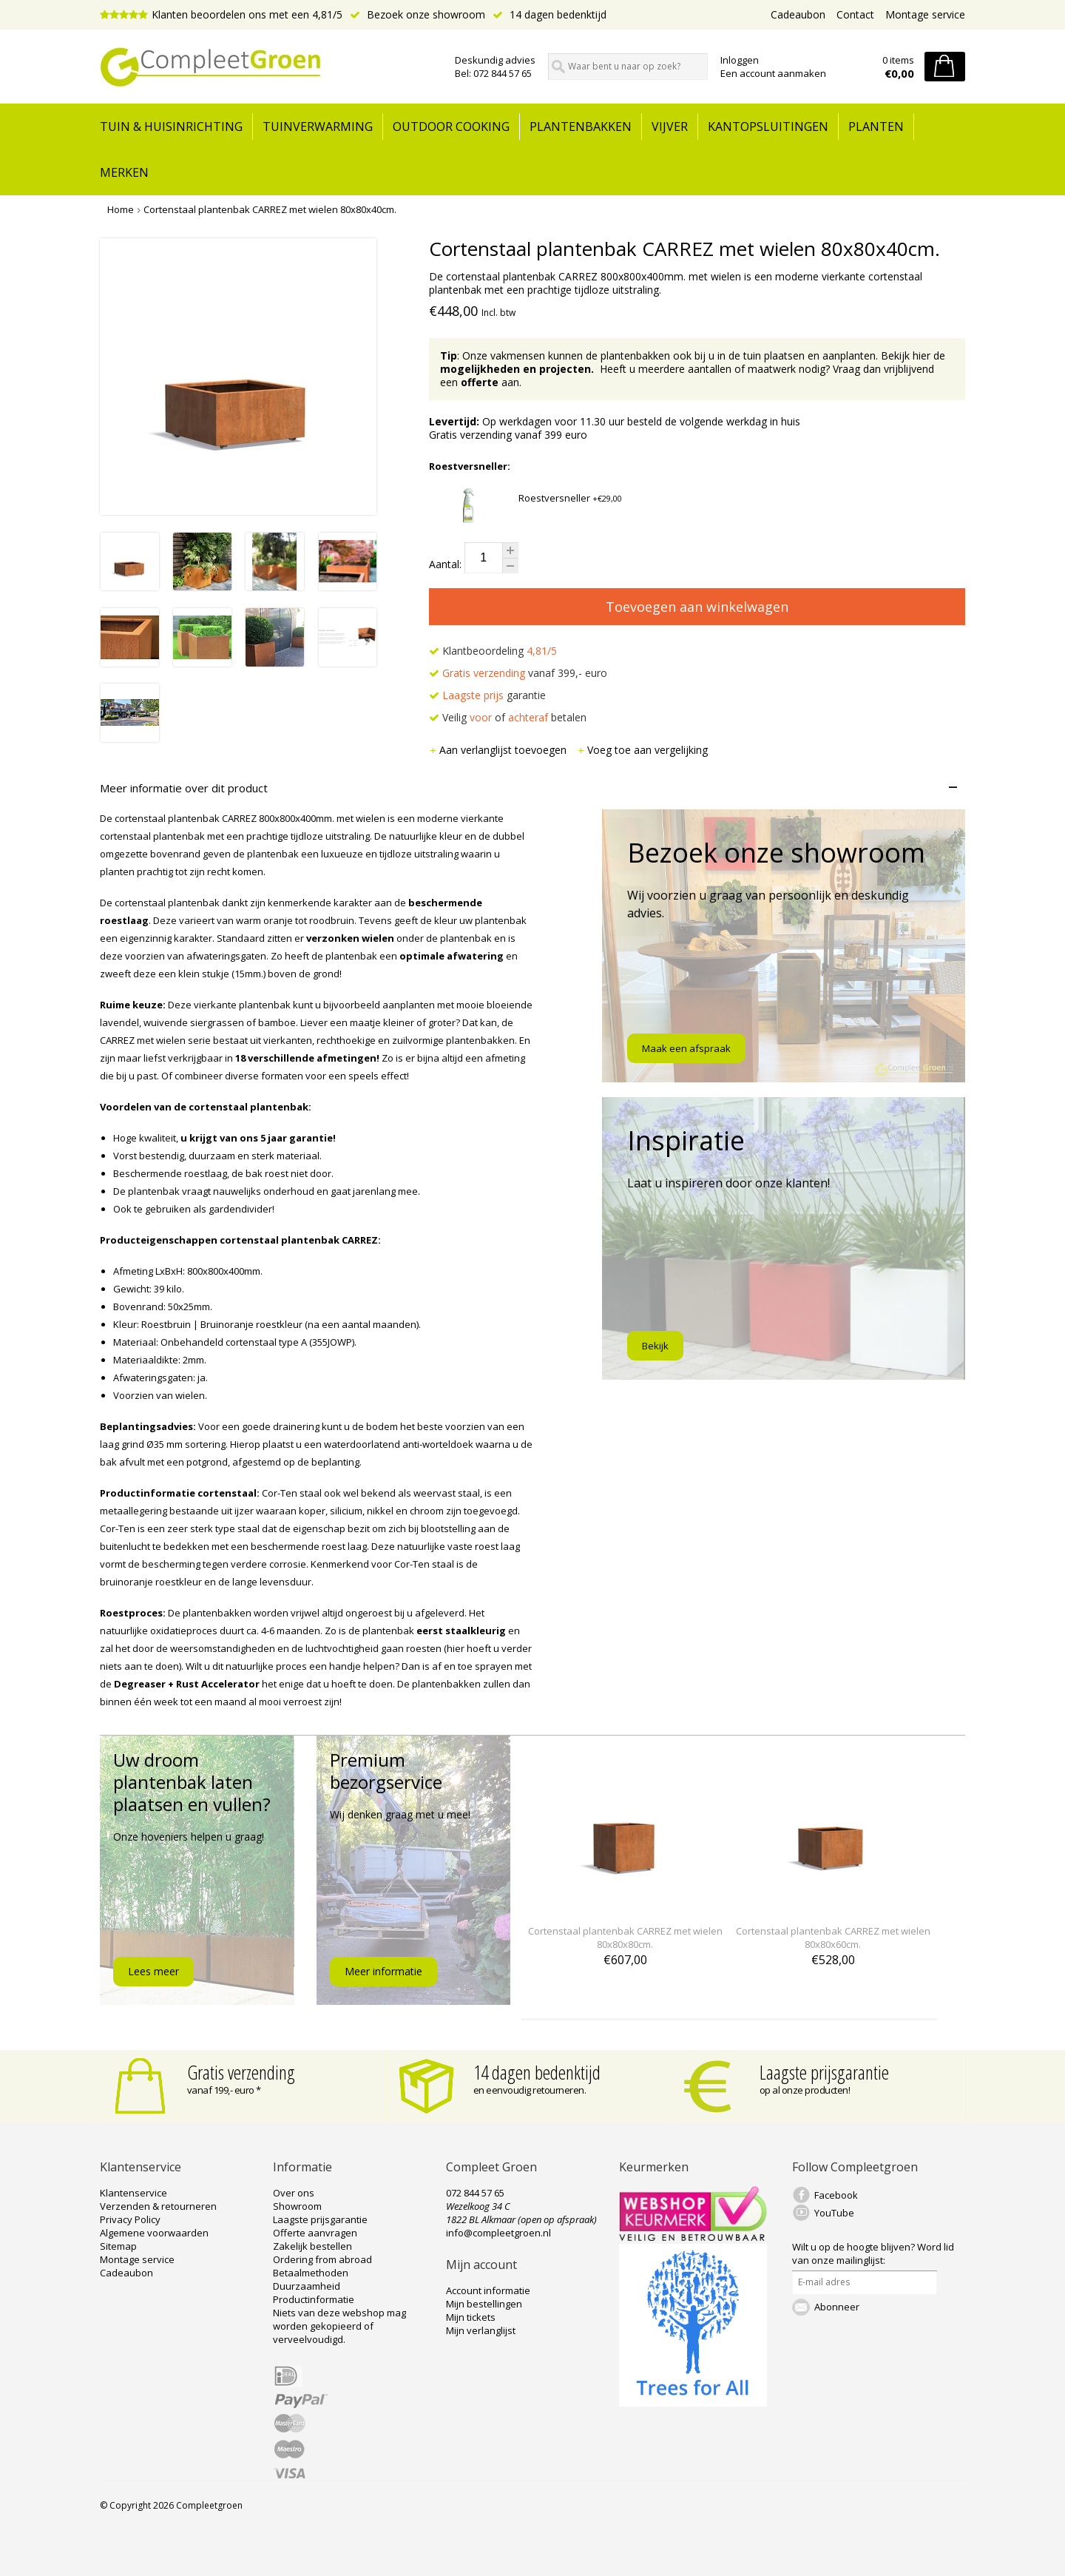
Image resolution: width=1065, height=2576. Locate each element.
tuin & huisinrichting (171, 126)
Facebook (836, 2195)
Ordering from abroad (322, 2259)
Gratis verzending (241, 2072)
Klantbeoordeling (493, 651)
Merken (124, 172)
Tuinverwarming (318, 126)
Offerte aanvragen (315, 2232)
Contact (855, 14)
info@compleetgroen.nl (498, 2232)
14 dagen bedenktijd (549, 14)
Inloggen (739, 60)
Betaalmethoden (310, 2272)
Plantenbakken (581, 126)
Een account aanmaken (773, 73)
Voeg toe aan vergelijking (642, 750)
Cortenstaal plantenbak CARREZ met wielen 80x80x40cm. (269, 209)
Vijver (670, 126)
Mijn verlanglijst (480, 2330)
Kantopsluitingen (768, 126)
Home (120, 209)
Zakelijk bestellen (312, 2246)
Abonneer (836, 2306)
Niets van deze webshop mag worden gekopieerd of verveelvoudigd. (339, 2326)
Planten (876, 126)
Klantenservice (133, 2192)
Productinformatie (313, 2299)
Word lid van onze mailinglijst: (873, 2253)
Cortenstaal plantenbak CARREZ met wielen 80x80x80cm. (625, 1937)
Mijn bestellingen (484, 2303)
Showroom (297, 2206)
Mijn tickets (471, 2317)
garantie (487, 695)
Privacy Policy (130, 2219)
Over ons (293, 2192)
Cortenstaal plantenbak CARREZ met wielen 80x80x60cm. (833, 1937)
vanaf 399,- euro (518, 673)
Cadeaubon (798, 14)
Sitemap (118, 2246)
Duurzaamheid (306, 2286)
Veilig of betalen (507, 717)
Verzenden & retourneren (158, 2206)
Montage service (925, 14)
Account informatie (488, 2290)
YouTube (834, 2212)
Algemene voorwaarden (154, 2232)
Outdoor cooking (451, 126)
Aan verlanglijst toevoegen (499, 750)
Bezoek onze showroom (417, 14)
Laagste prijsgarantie (824, 2072)
